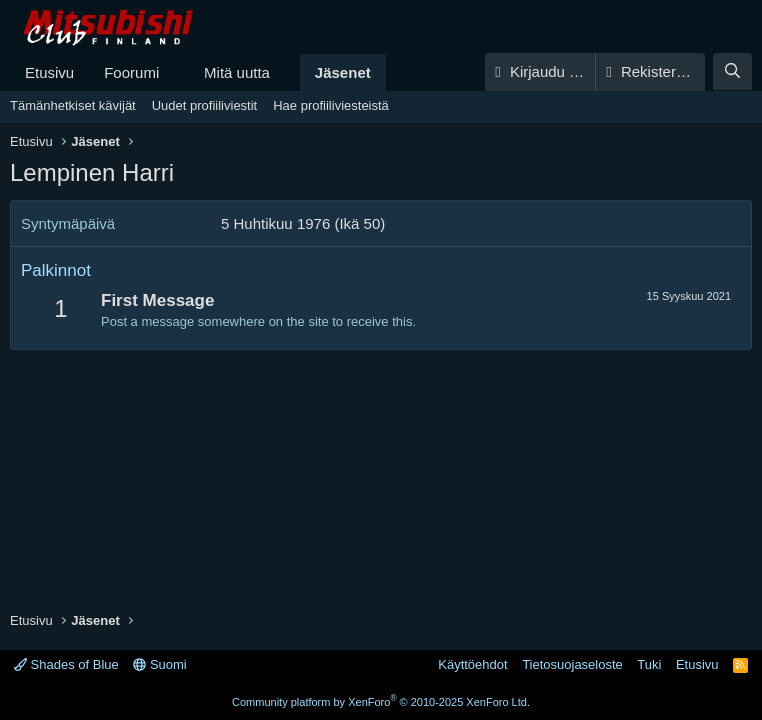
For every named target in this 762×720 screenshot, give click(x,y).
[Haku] (732, 71)
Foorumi (131, 72)
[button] (175, 72)
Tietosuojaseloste (572, 664)
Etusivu (49, 72)
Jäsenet (343, 72)
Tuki (649, 664)
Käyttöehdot (472, 664)
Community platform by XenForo (381, 702)
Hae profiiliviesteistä (331, 105)
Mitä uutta (237, 72)
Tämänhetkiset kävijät (73, 105)
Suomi (159, 664)
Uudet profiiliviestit (205, 105)
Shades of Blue (66, 664)
